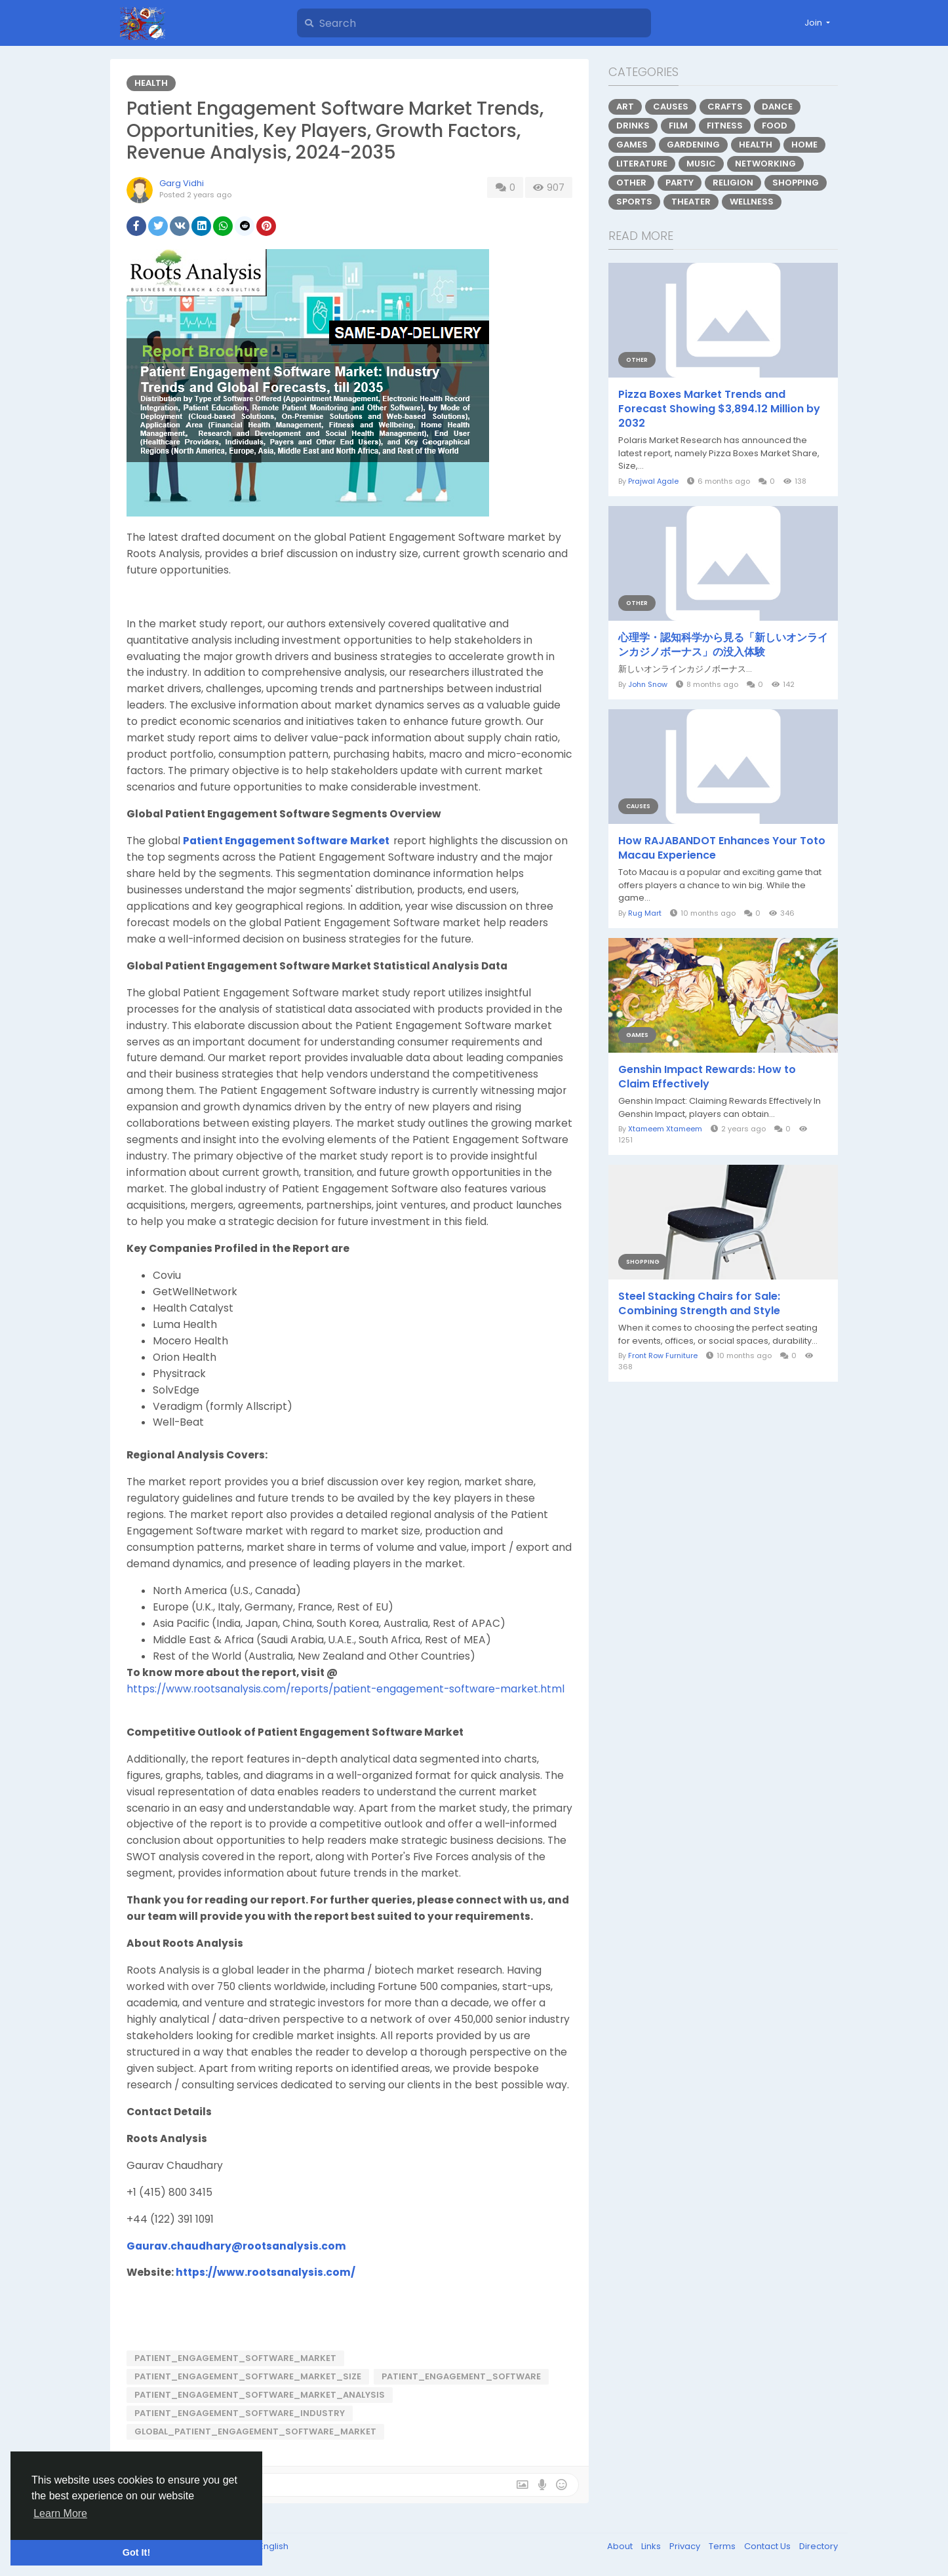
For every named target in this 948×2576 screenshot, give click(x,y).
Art (625, 106)
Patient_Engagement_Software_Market (235, 2358)
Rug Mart (645, 913)
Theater (691, 201)
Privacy (685, 2546)
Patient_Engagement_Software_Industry (239, 2413)
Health (151, 83)
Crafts (725, 106)
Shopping (795, 182)
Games (632, 144)
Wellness (752, 201)
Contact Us (768, 2546)
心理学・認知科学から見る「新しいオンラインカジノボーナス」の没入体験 (723, 645)
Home (804, 144)
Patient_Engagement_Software (461, 2376)
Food (774, 125)
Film (678, 125)
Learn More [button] (60, 2513)
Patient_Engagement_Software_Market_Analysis (259, 2395)
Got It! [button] (136, 2552)
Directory (818, 2546)
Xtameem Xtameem (665, 1128)
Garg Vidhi (181, 183)
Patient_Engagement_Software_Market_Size (247, 2376)
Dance (777, 106)
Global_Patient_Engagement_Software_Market (255, 2431)
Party (679, 182)
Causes (670, 106)
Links (652, 2546)
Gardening (693, 144)
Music (701, 163)
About (621, 2546)
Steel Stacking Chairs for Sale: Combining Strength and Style (699, 1303)
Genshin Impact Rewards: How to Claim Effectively (707, 1077)
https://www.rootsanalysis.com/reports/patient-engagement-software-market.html (345, 1689)
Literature (641, 163)
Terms (723, 2546)
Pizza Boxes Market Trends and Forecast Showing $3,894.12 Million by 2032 (719, 409)
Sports (634, 201)
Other (631, 182)
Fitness (725, 125)
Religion (733, 182)
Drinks (633, 125)
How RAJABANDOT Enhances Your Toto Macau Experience (721, 848)
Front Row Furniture (663, 1355)
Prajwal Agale (653, 481)
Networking (765, 163)
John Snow (647, 684)
